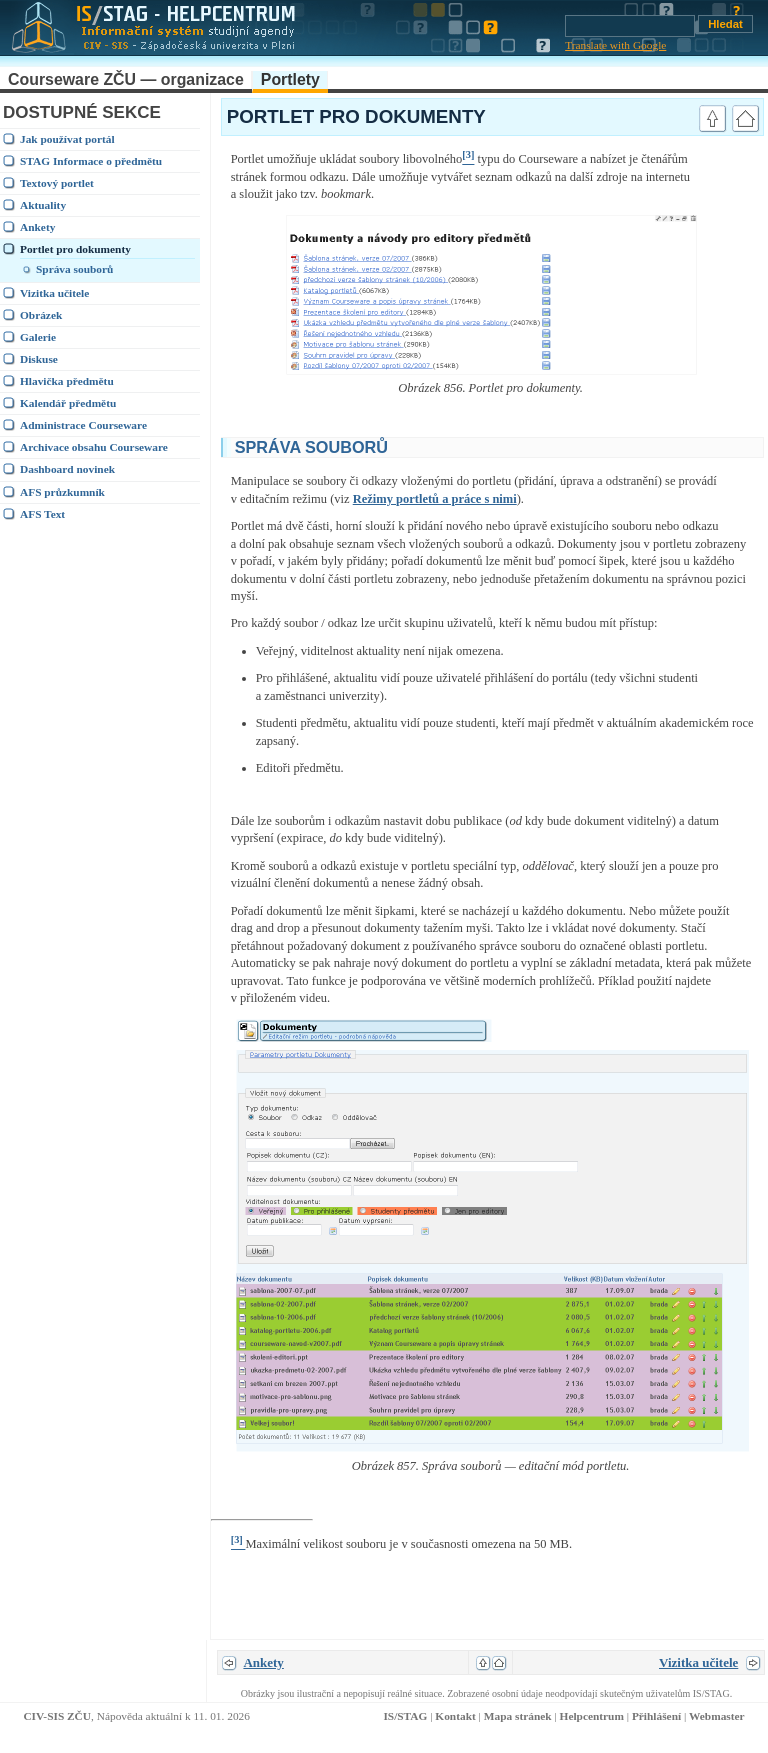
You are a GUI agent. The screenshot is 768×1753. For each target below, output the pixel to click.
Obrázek (41, 315)
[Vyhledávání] (630, 26)
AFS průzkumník (62, 492)
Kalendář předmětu (68, 403)
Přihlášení (656, 1716)
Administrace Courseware (83, 425)
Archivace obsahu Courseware (94, 447)
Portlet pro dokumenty (75, 249)
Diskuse (39, 359)
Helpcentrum (592, 1716)
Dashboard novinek (67, 469)
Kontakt (455, 1716)
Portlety (290, 79)
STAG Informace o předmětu (91, 161)
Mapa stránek (518, 1716)
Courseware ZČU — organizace (126, 79)
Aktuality (43, 205)
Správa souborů (74, 269)
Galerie (38, 337)
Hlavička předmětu (67, 381)
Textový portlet (57, 183)
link (734, 445)
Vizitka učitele (54, 293)
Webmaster (717, 1716)
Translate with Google (615, 45)
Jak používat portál (67, 139)
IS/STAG (405, 1716)
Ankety (37, 227)
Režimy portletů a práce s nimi (435, 499)
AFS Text (42, 514)
